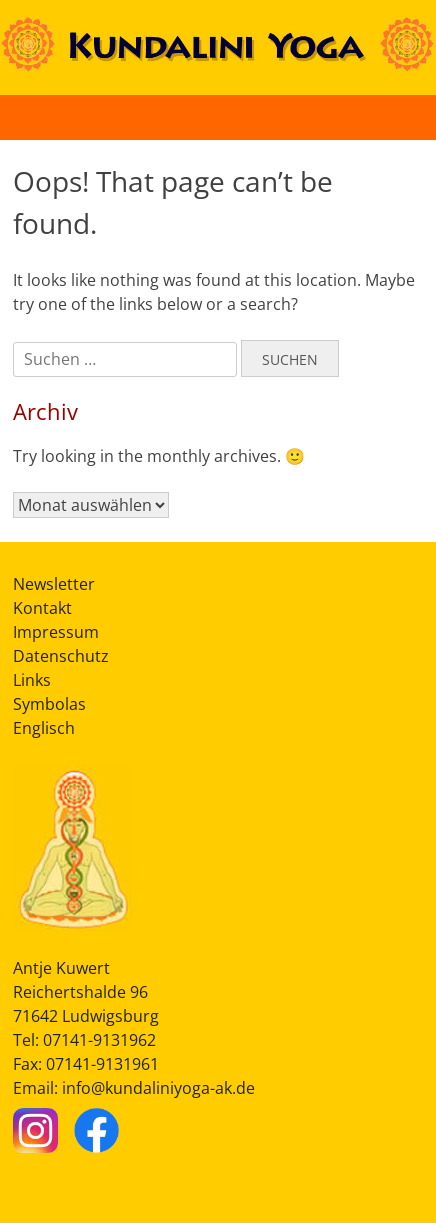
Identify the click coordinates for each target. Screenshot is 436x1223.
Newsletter (54, 584)
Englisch (44, 728)
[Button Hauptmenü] (399, 117)
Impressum (56, 632)
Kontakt (42, 608)
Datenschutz (61, 656)
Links (32, 680)
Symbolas (49, 704)
